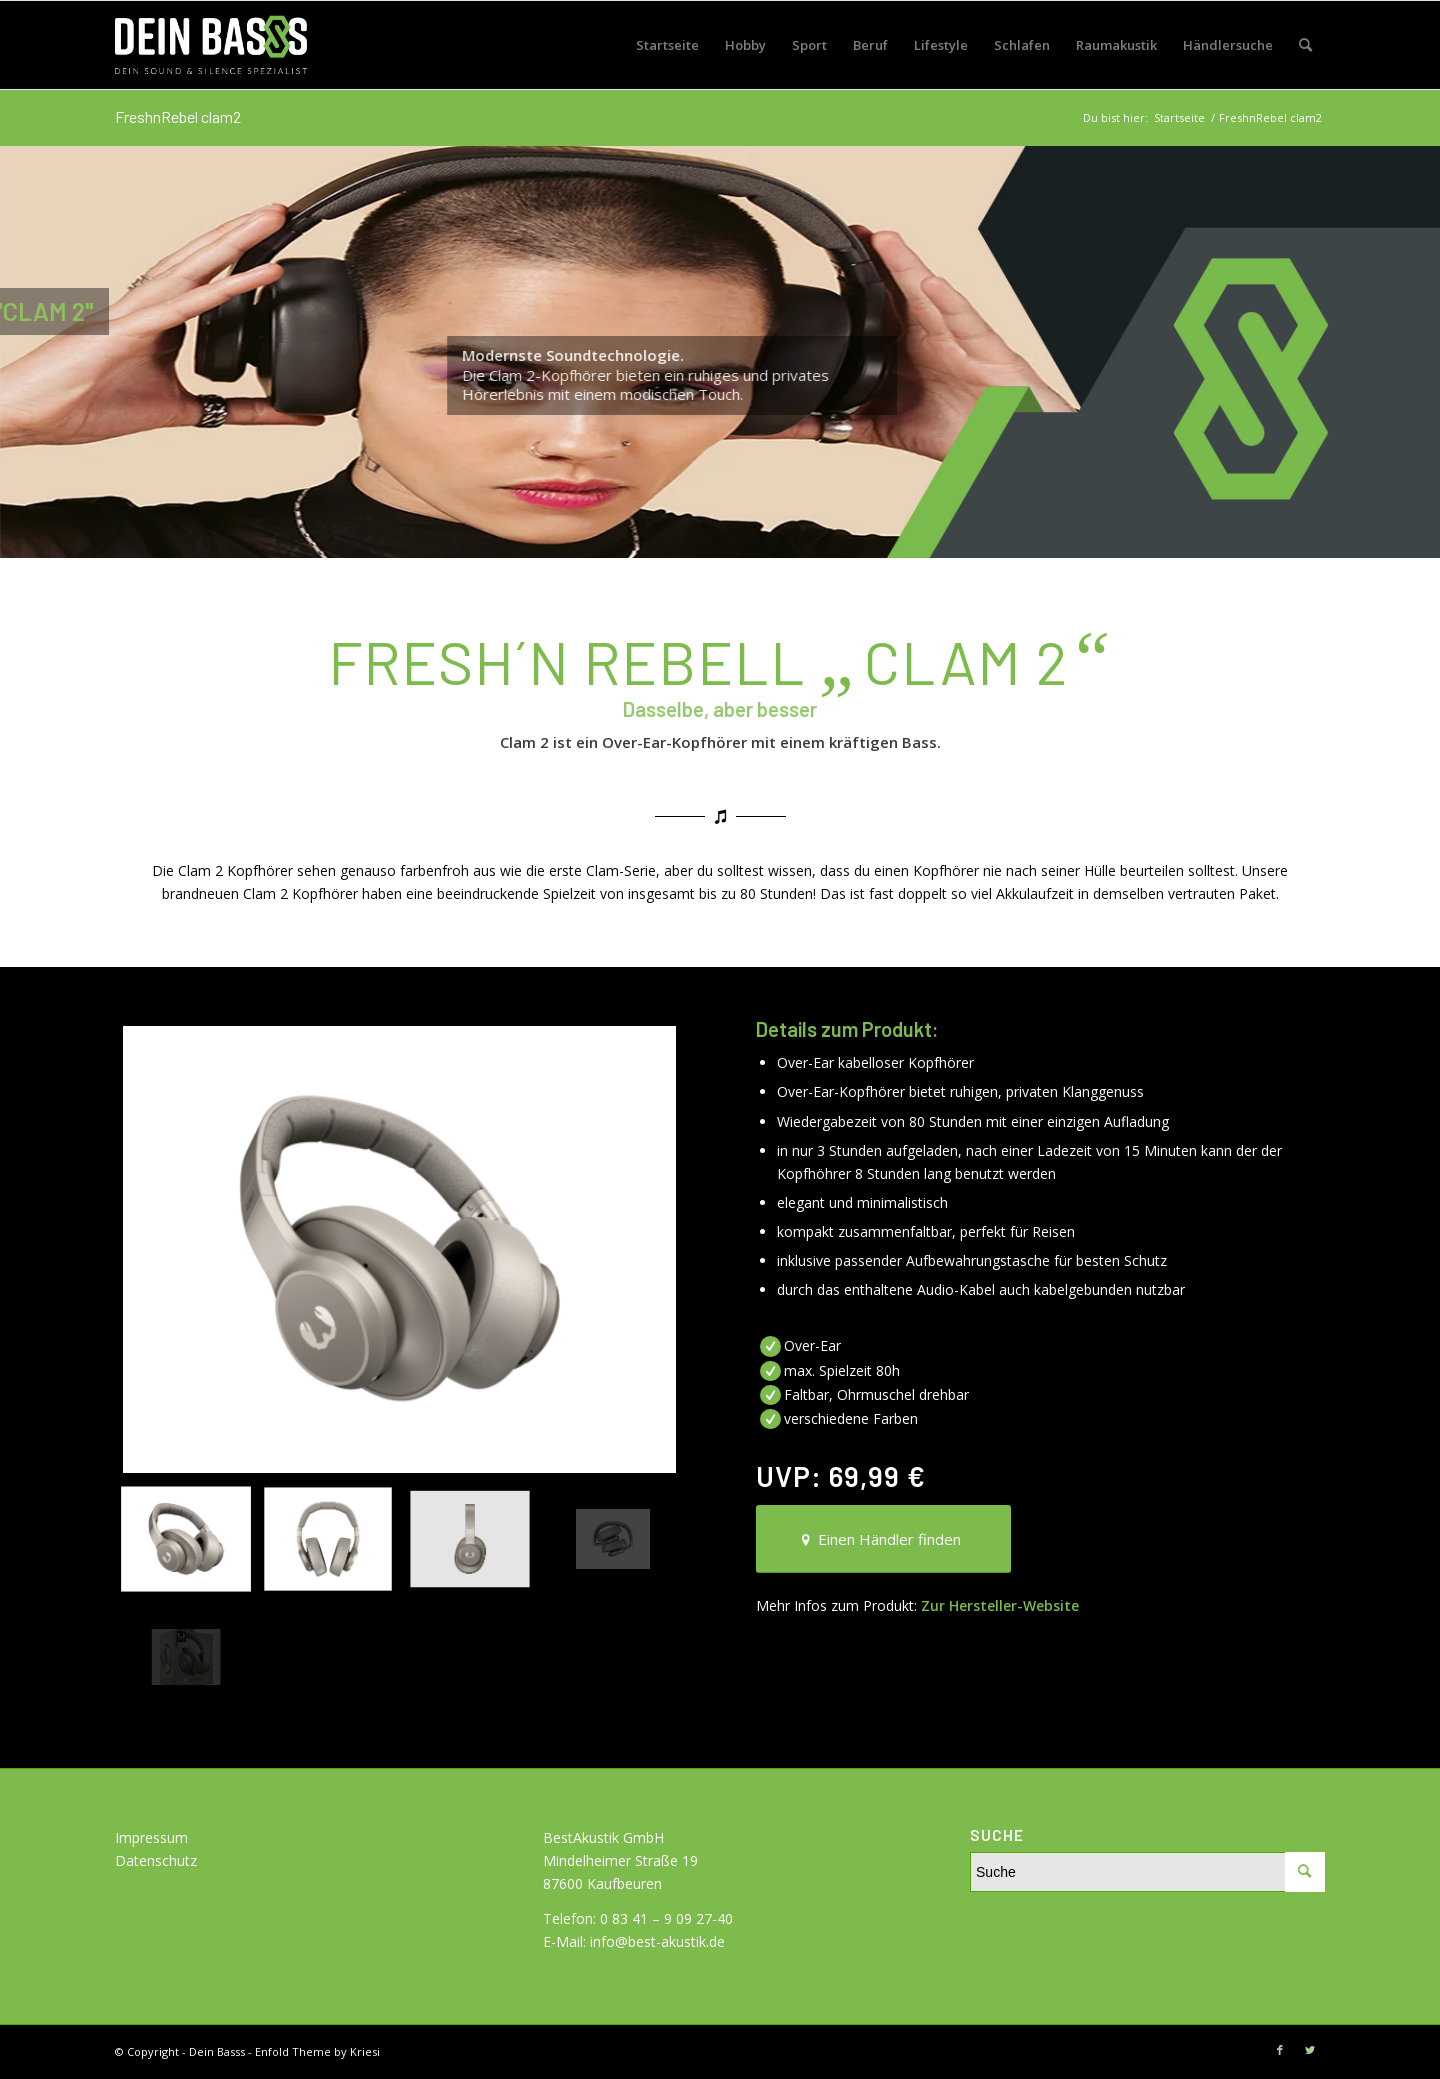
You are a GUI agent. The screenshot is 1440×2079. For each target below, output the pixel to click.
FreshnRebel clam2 (178, 116)
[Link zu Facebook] (1280, 2050)
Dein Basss (217, 2051)
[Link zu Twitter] (1310, 2050)
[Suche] (1305, 45)
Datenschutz (156, 1860)
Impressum (151, 1837)
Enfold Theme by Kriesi (317, 2051)
